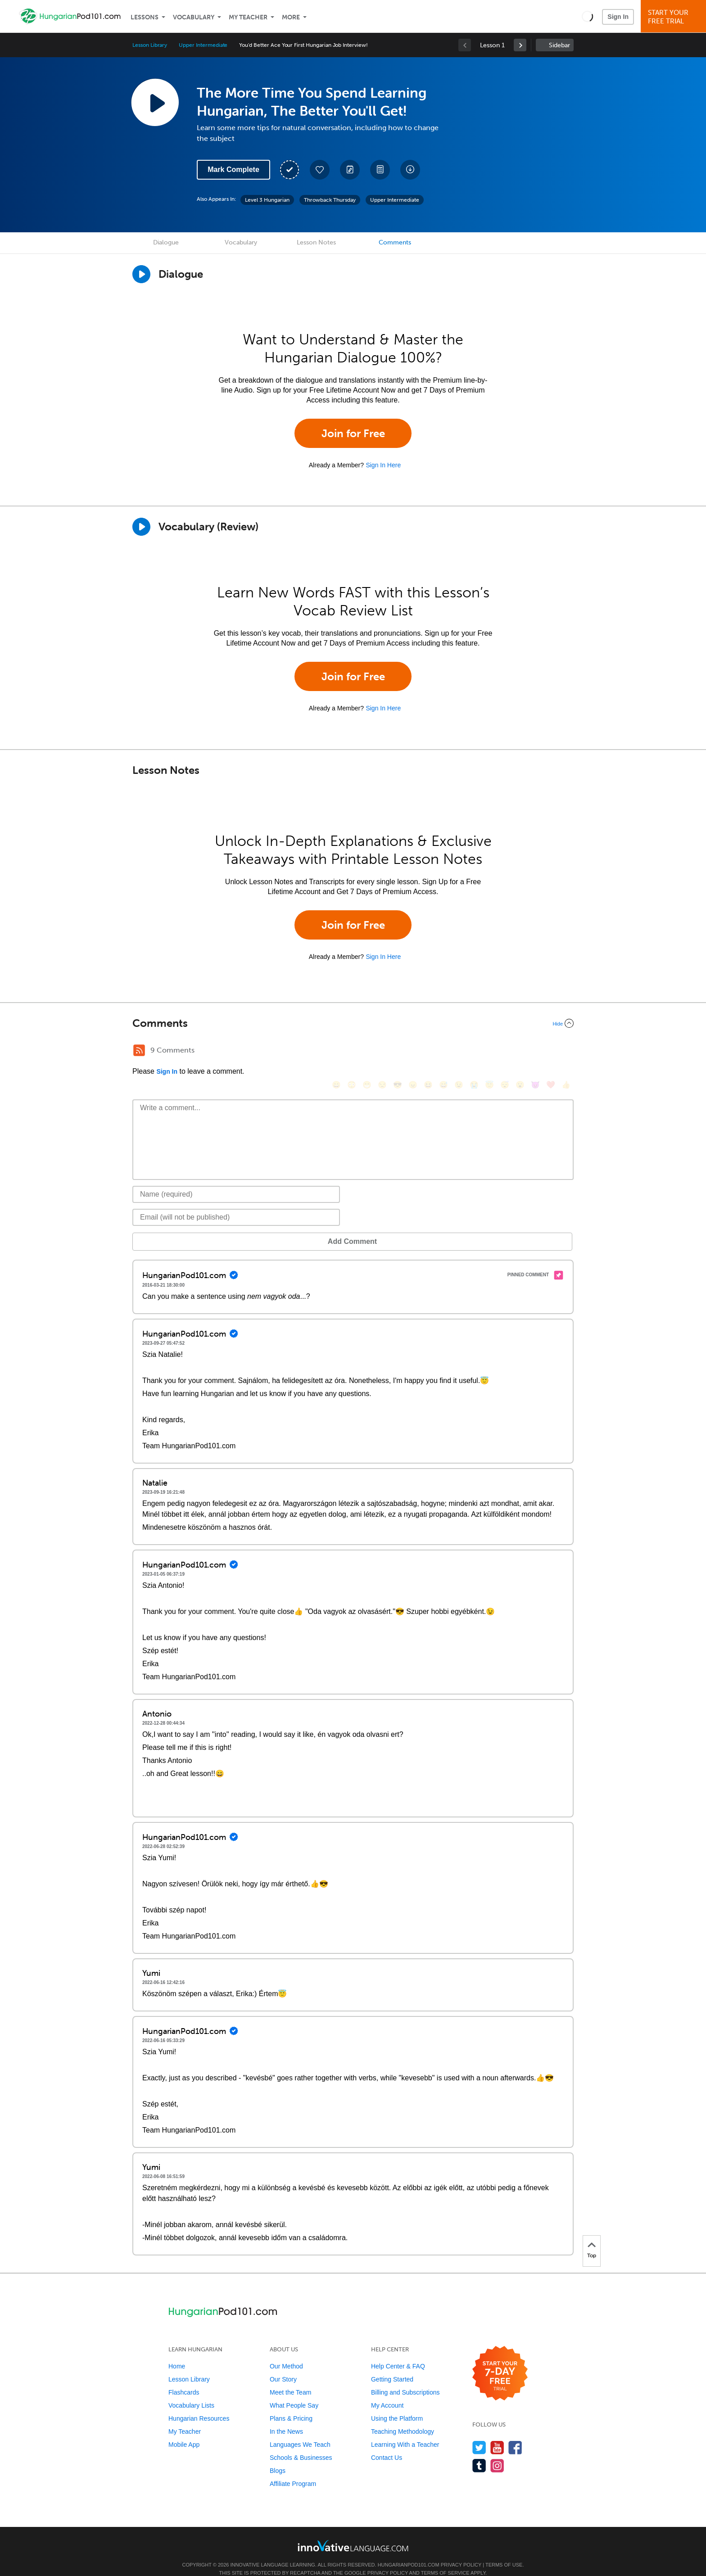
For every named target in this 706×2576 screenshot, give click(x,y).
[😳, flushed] (351, 1051)
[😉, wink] (458, 1051)
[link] (520, 45)
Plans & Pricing (291, 2405)
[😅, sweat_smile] (443, 1051)
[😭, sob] (474, 1051)
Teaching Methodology (402, 2418)
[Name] (236, 1180)
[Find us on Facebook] (515, 2434)
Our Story (283, 2365)
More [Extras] (291, 17)
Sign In (618, 16)
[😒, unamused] (382, 1051)
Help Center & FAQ (398, 2352)
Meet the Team (290, 2378)
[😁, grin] (367, 1051)
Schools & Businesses (301, 2444)
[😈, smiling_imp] (535, 1051)
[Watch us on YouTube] (497, 2434)
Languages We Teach (300, 2431)
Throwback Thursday (330, 200)
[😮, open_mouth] (520, 1051)
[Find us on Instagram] (497, 2452)
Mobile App (183, 2431)
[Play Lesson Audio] (155, 102)
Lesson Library (149, 45)
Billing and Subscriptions (405, 2378)
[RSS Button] (139, 1050)
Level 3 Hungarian (267, 200)
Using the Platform (397, 2405)
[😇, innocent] (489, 1051)
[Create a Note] (350, 170)
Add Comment (179, 1228)
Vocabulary (193, 17)
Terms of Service (445, 2559)
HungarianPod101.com (408, 2551)
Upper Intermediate (203, 45)
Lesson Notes (316, 242)
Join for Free (353, 433)
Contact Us (386, 2444)
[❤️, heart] (550, 1051)
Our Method (286, 2352)
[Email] (236, 1203)
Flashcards (183, 2378)
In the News (286, 2418)
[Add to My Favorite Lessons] (320, 170)
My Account (387, 2391)
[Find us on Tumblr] (479, 2452)
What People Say (294, 2391)
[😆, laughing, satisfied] (428, 1051)
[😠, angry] (413, 1051)
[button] (587, 16)
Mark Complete (233, 169)
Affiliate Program (293, 2470)
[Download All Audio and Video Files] (410, 170)
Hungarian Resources (198, 2405)
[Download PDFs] (380, 170)
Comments (395, 242)
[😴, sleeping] (504, 1051)
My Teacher (248, 17)
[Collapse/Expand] (353, 1023)
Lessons (144, 17)
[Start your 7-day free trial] (500, 2360)
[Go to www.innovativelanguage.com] (353, 2532)
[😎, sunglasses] (397, 1051)
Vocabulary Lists (191, 2391)
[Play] (141, 527)
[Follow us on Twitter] (479, 2434)
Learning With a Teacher (405, 2431)
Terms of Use (504, 2551)
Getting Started (392, 2365)
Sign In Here (383, 465)
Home (176, 2352)
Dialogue (166, 242)
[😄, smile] (336, 1051)
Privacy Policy (461, 2551)
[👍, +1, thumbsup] (566, 1051)
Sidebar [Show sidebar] (559, 45)
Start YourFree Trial (674, 17)
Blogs (277, 2457)
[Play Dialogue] (141, 274)
